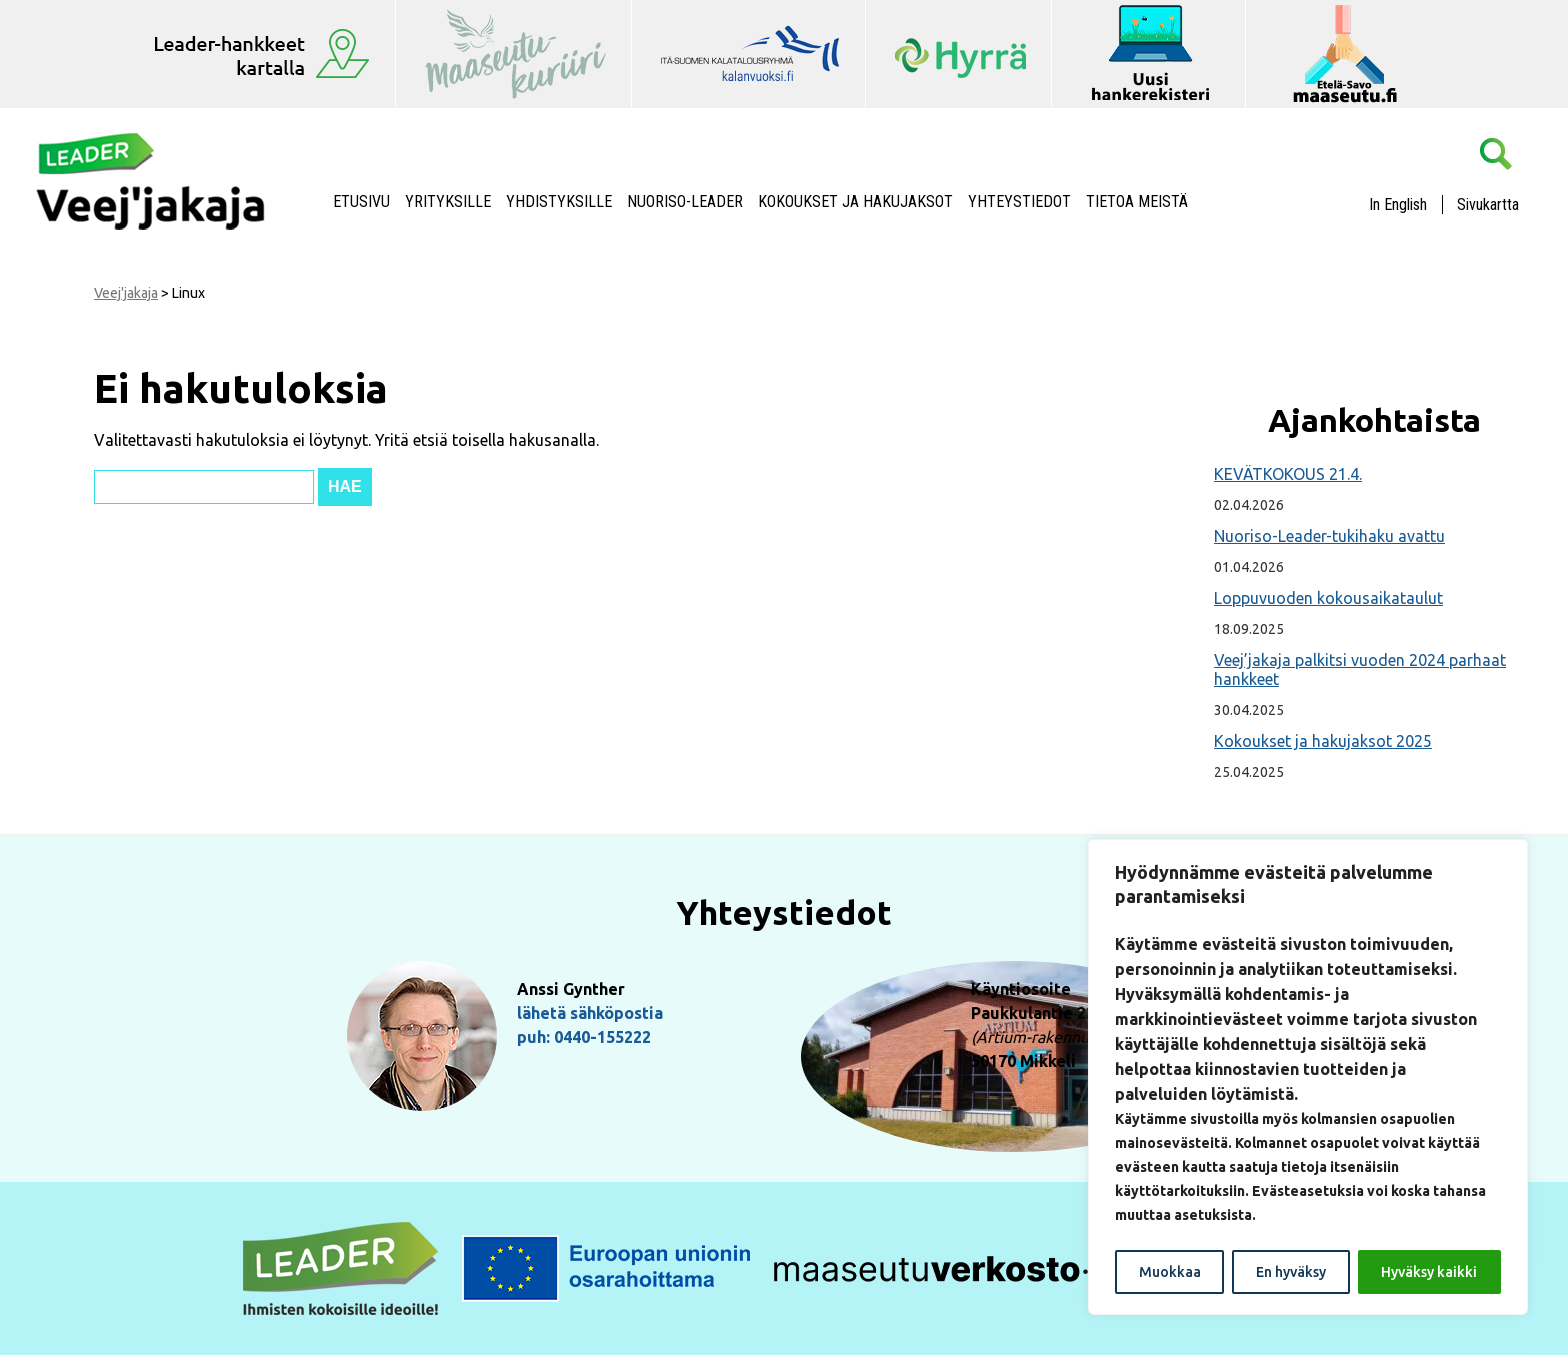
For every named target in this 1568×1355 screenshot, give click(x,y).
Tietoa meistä (1137, 202)
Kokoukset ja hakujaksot (855, 202)
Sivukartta (1488, 204)
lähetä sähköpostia (590, 1013)
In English (1398, 204)
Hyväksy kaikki (1429, 1272)
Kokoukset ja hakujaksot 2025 (1323, 741)
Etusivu (361, 202)
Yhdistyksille (559, 202)
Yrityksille (448, 202)
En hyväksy (1291, 1272)
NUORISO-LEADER (685, 202)
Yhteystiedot (1019, 202)
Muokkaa (1170, 1272)
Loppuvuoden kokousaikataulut (1328, 598)
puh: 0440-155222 (584, 1037)
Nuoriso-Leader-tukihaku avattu (1329, 536)
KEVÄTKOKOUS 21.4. (1288, 474)
